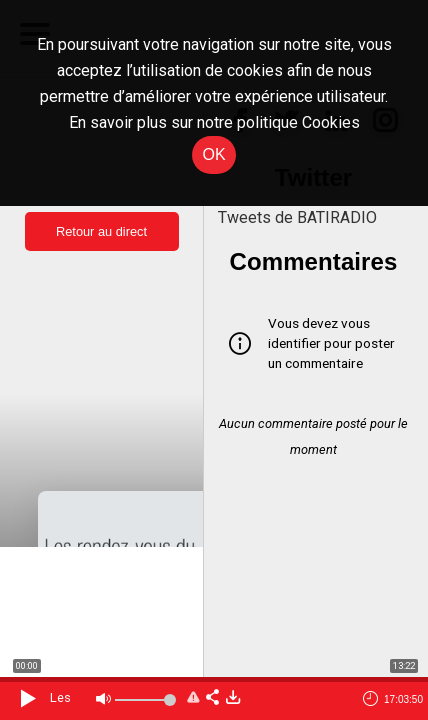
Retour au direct (101, 231)
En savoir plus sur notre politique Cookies (214, 122)
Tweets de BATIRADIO (297, 217)
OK (213, 154)
